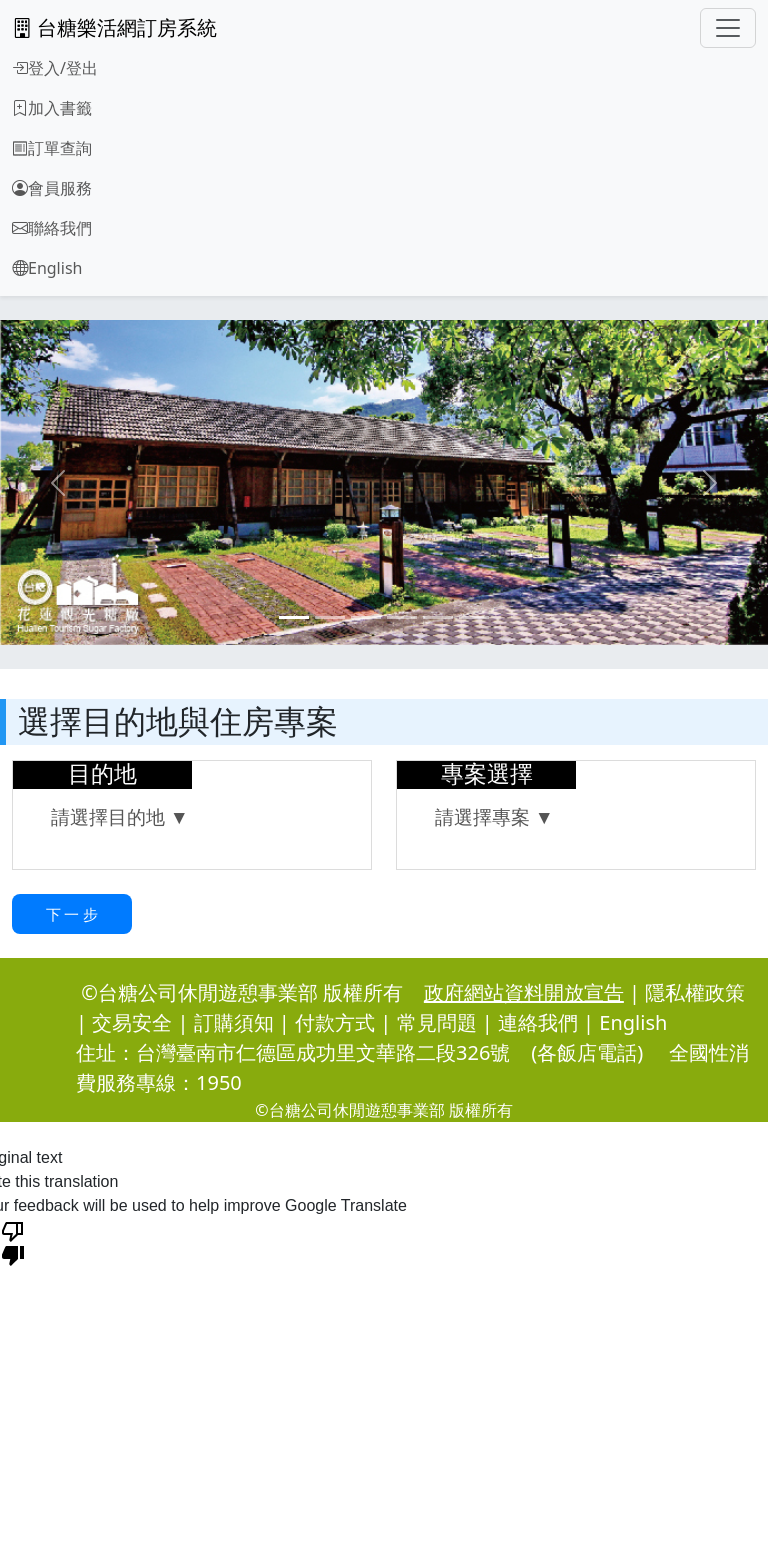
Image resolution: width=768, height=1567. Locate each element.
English (47, 268)
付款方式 (335, 1022)
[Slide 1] (294, 617)
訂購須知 (234, 1022)
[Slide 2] (330, 617)
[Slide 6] (474, 617)
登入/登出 (55, 68)
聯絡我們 (52, 228)
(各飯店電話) (587, 1052)
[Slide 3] (366, 617)
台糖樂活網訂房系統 (114, 27)
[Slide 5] (438, 617)
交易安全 (132, 1022)
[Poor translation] (13, 1242)
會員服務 (52, 188)
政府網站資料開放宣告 (524, 992)
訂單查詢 (52, 148)
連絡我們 (538, 1022)
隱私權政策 (695, 992)
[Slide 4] (402, 617)
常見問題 (437, 1022)
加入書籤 (52, 108)
